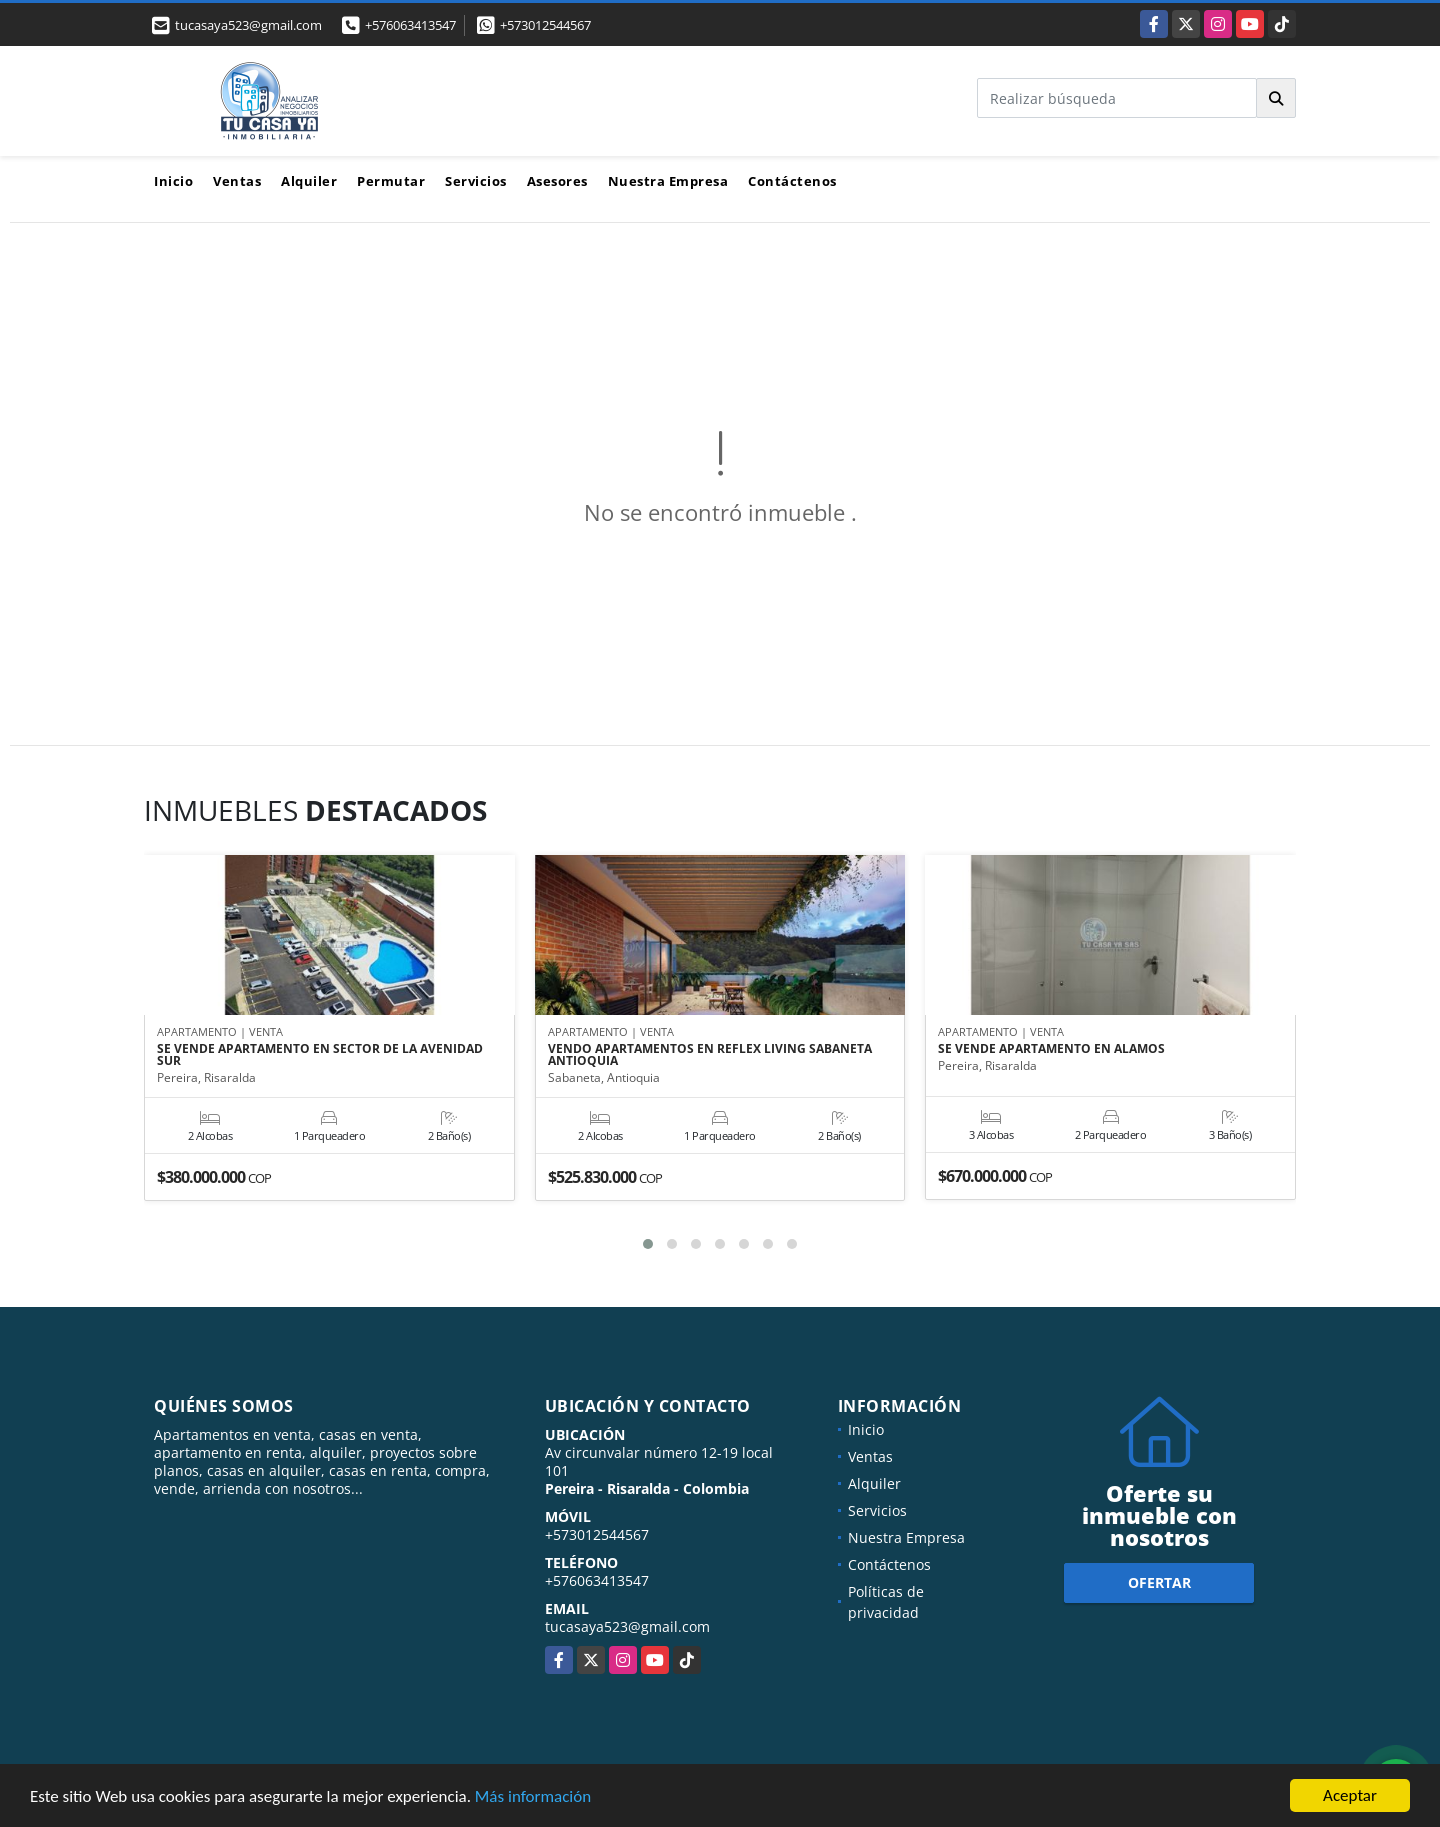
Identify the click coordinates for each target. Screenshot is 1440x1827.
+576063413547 (410, 25)
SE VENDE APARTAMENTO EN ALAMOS (1051, 1049)
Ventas (237, 181)
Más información (533, 1796)
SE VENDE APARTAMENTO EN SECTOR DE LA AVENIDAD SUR (320, 1055)
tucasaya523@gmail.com (627, 1626)
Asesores (557, 181)
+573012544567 (545, 25)
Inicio (173, 181)
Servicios (476, 181)
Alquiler (309, 181)
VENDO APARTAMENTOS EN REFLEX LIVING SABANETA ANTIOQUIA (710, 1055)
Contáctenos (792, 181)
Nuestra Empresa (668, 181)
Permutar (391, 181)
